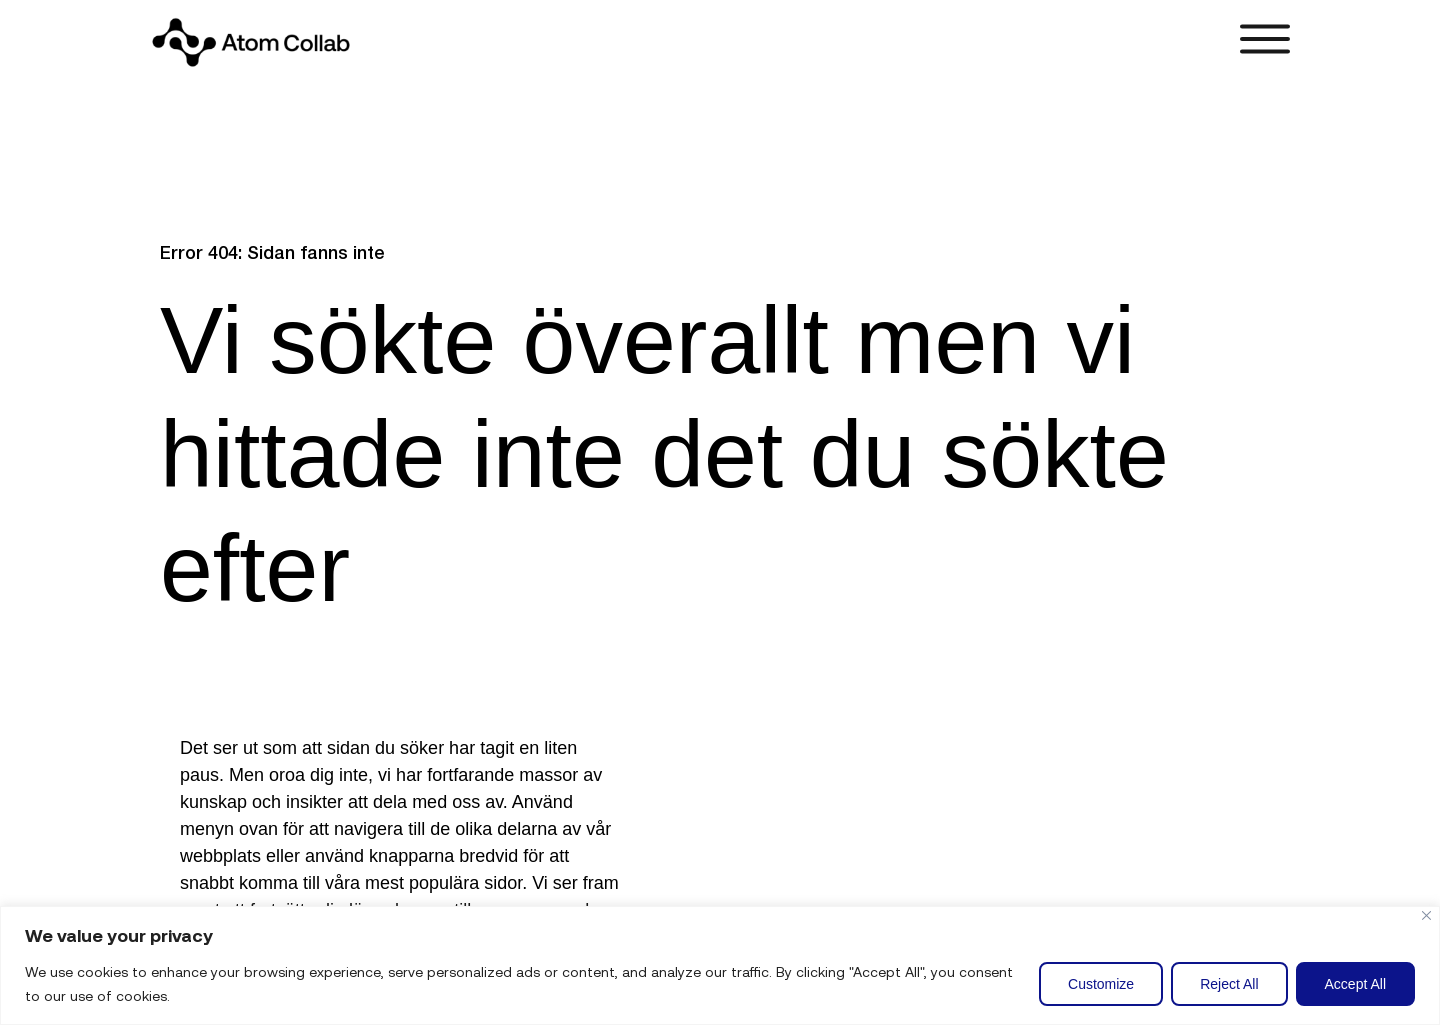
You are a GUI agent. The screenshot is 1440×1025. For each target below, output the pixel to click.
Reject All (1229, 984)
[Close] (1426, 915)
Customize (1101, 984)
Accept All (1355, 984)
